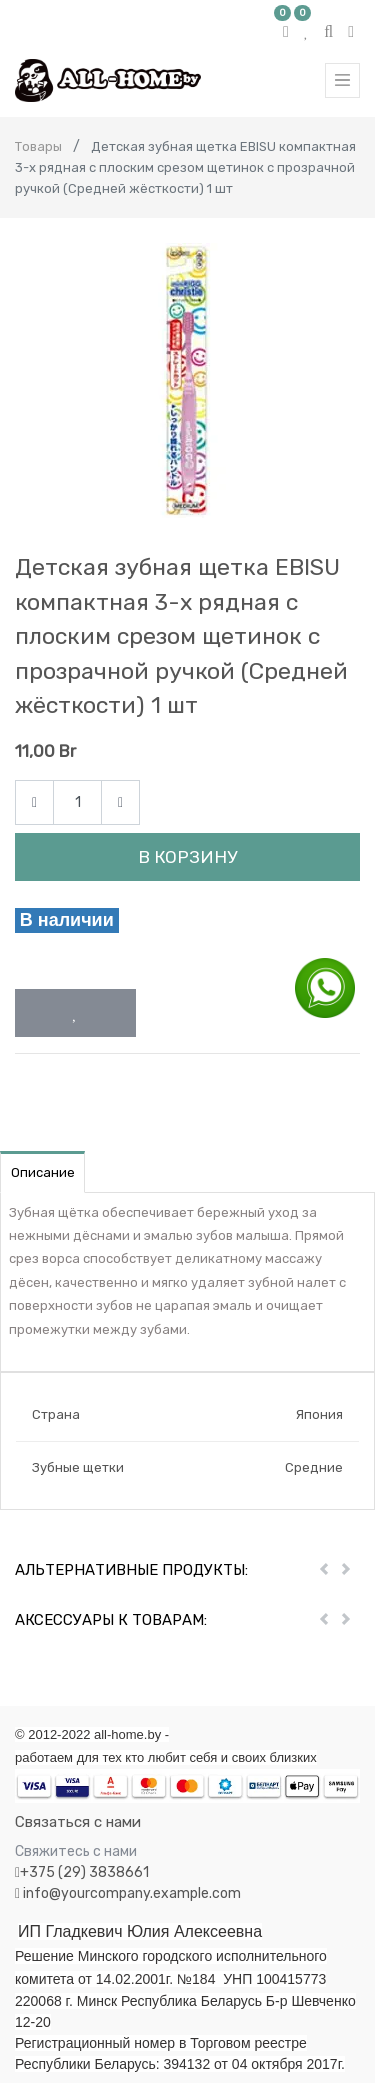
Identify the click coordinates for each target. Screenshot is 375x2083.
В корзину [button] (187, 857)
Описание (43, 1172)
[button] (75, 1013)
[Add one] (120, 802)
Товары (38, 146)
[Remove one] (34, 802)
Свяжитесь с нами (76, 1851)
